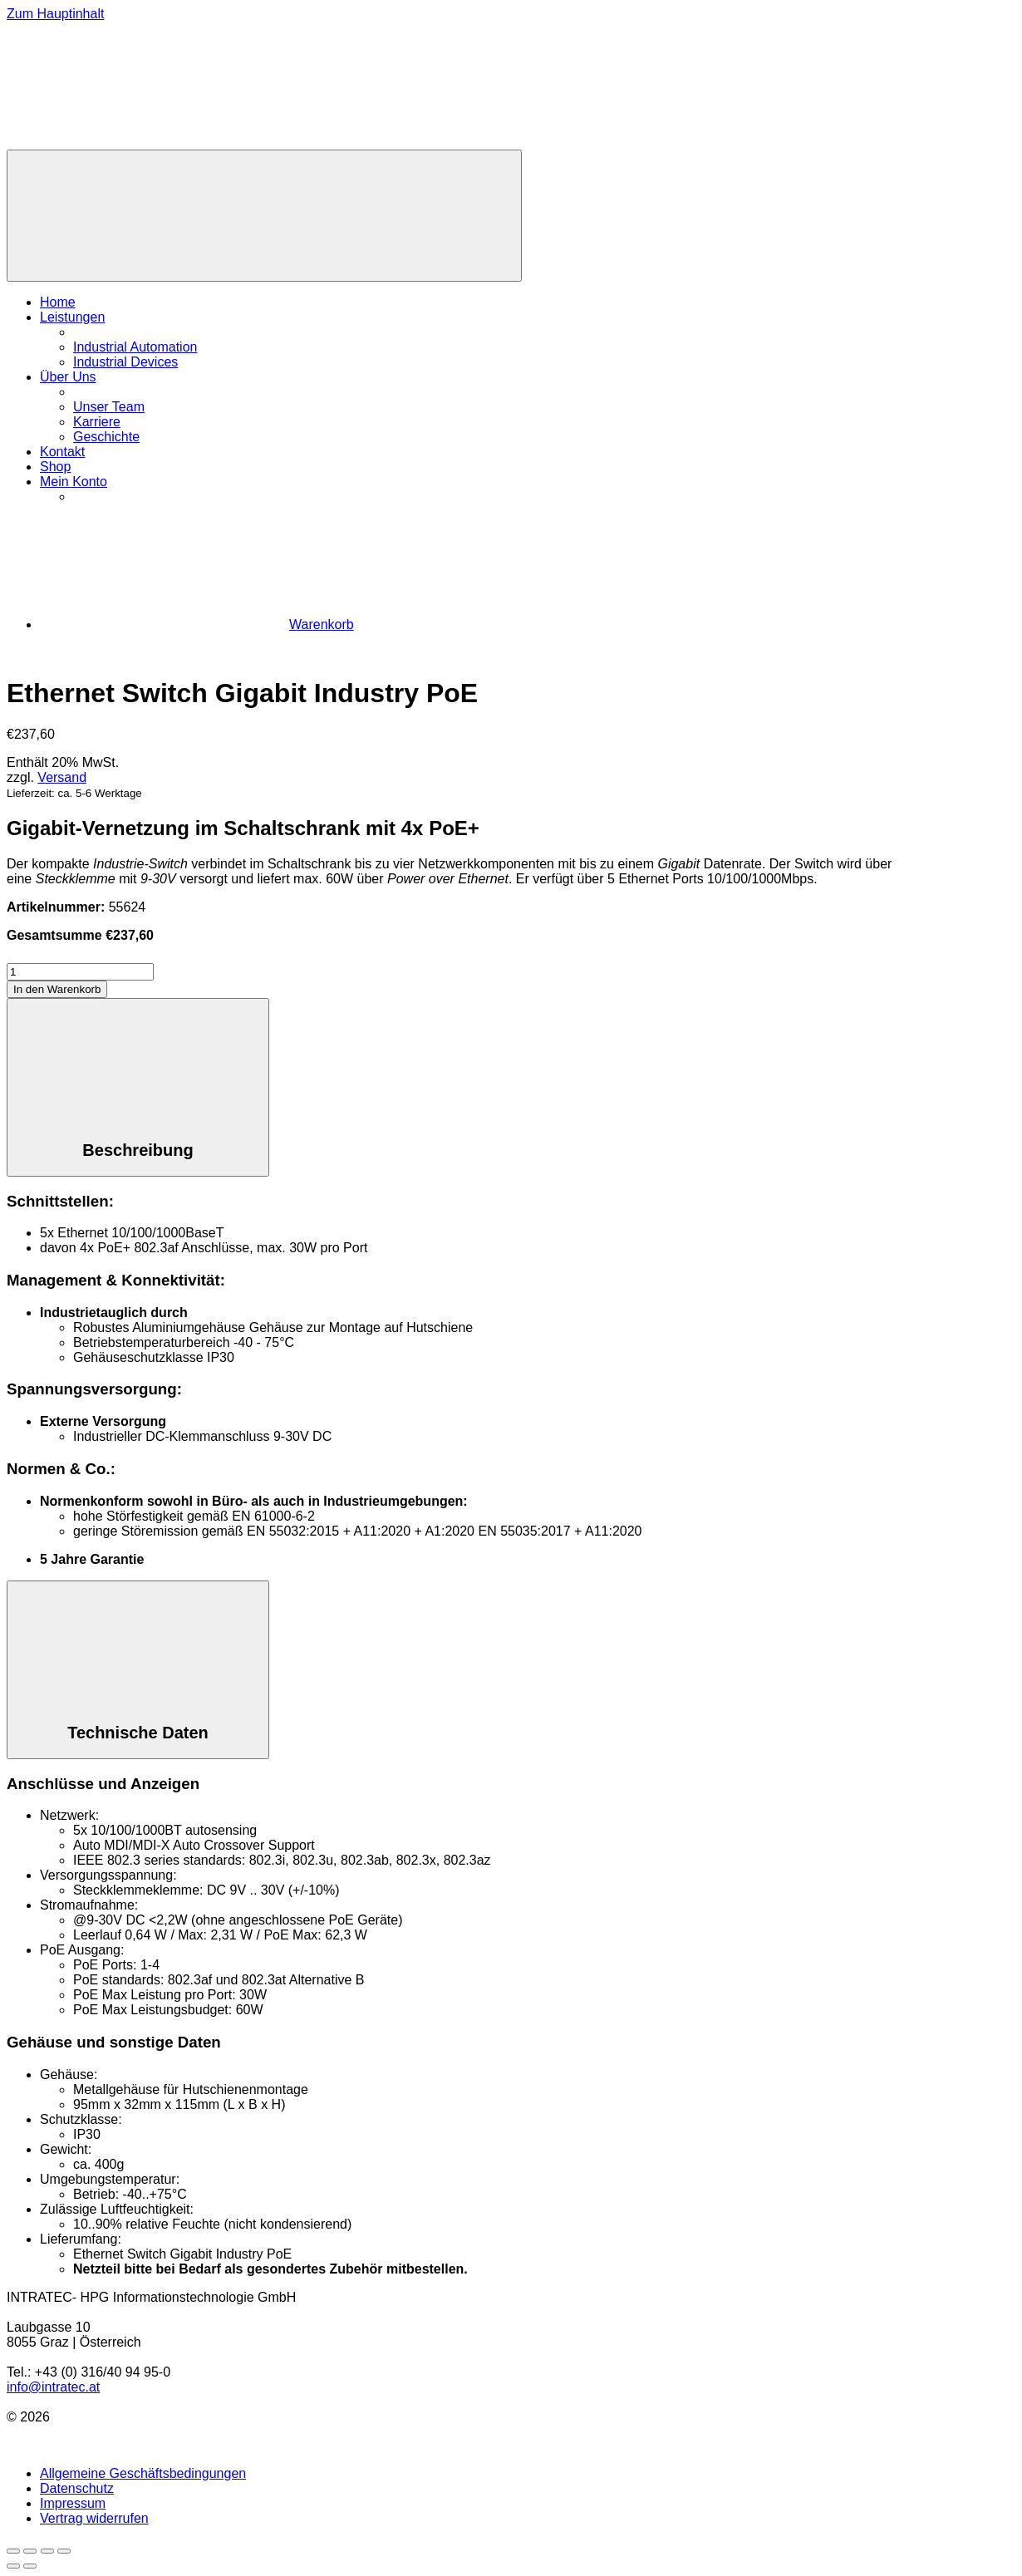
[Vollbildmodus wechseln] (30, 2551)
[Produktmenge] (80, 972)
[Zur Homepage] (131, 142)
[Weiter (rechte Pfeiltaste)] (30, 2566)
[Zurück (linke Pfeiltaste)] (13, 2566)
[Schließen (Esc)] (64, 2551)
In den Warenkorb (57, 989)
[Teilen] (47, 2551)
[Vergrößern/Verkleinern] (13, 2551)
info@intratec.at (53, 2387)
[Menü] (264, 216)
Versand (61, 777)
